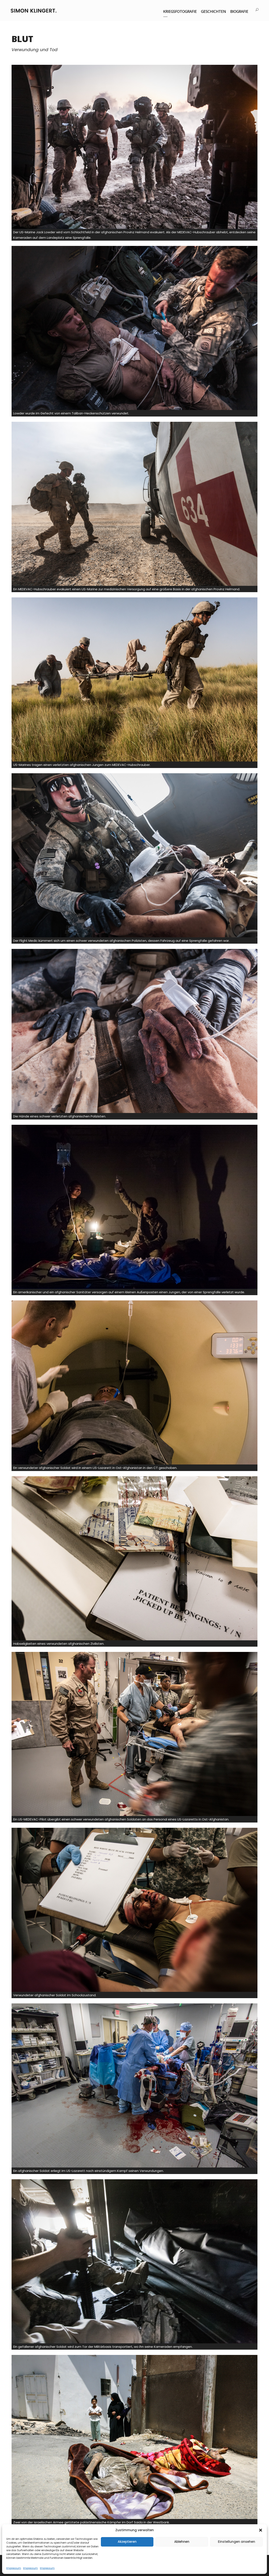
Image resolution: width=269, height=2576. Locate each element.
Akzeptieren (127, 2541)
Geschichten (213, 11)
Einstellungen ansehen (236, 2541)
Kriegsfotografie (180, 11)
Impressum (13, 2568)
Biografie (239, 11)
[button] (260, 2530)
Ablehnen (181, 2541)
